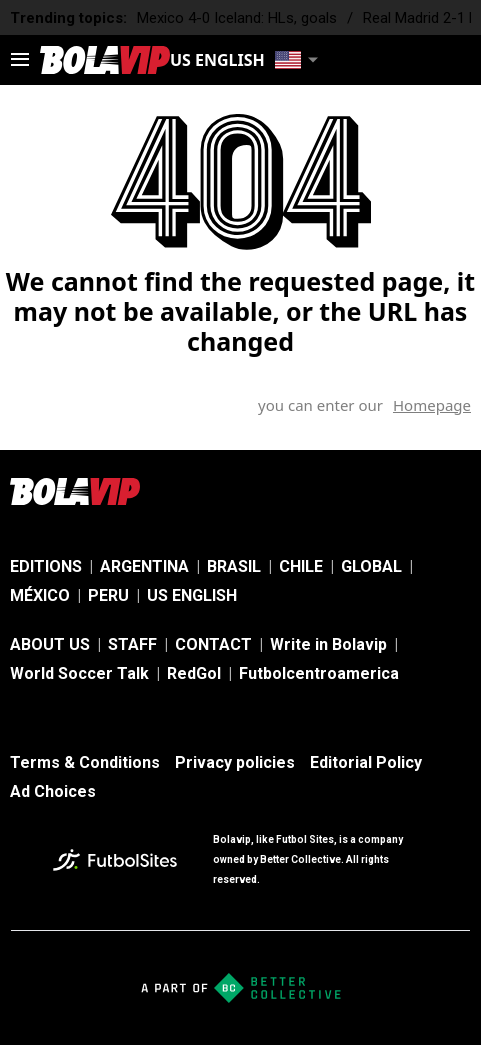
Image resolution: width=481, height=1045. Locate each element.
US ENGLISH (192, 595)
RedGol (194, 673)
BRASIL (234, 566)
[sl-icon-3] (459, 491)
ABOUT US (50, 644)
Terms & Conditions (85, 762)
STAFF (132, 644)
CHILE (301, 566)
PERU (108, 595)
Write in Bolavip (328, 644)
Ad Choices (53, 791)
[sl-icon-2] (415, 491)
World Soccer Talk (79, 673)
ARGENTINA (144, 566)
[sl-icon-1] (371, 491)
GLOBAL (371, 566)
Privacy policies (235, 762)
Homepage (432, 405)
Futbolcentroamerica (319, 673)
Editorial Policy (366, 762)
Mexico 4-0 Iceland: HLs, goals (237, 18)
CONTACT (213, 644)
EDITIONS (46, 566)
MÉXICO (40, 595)
